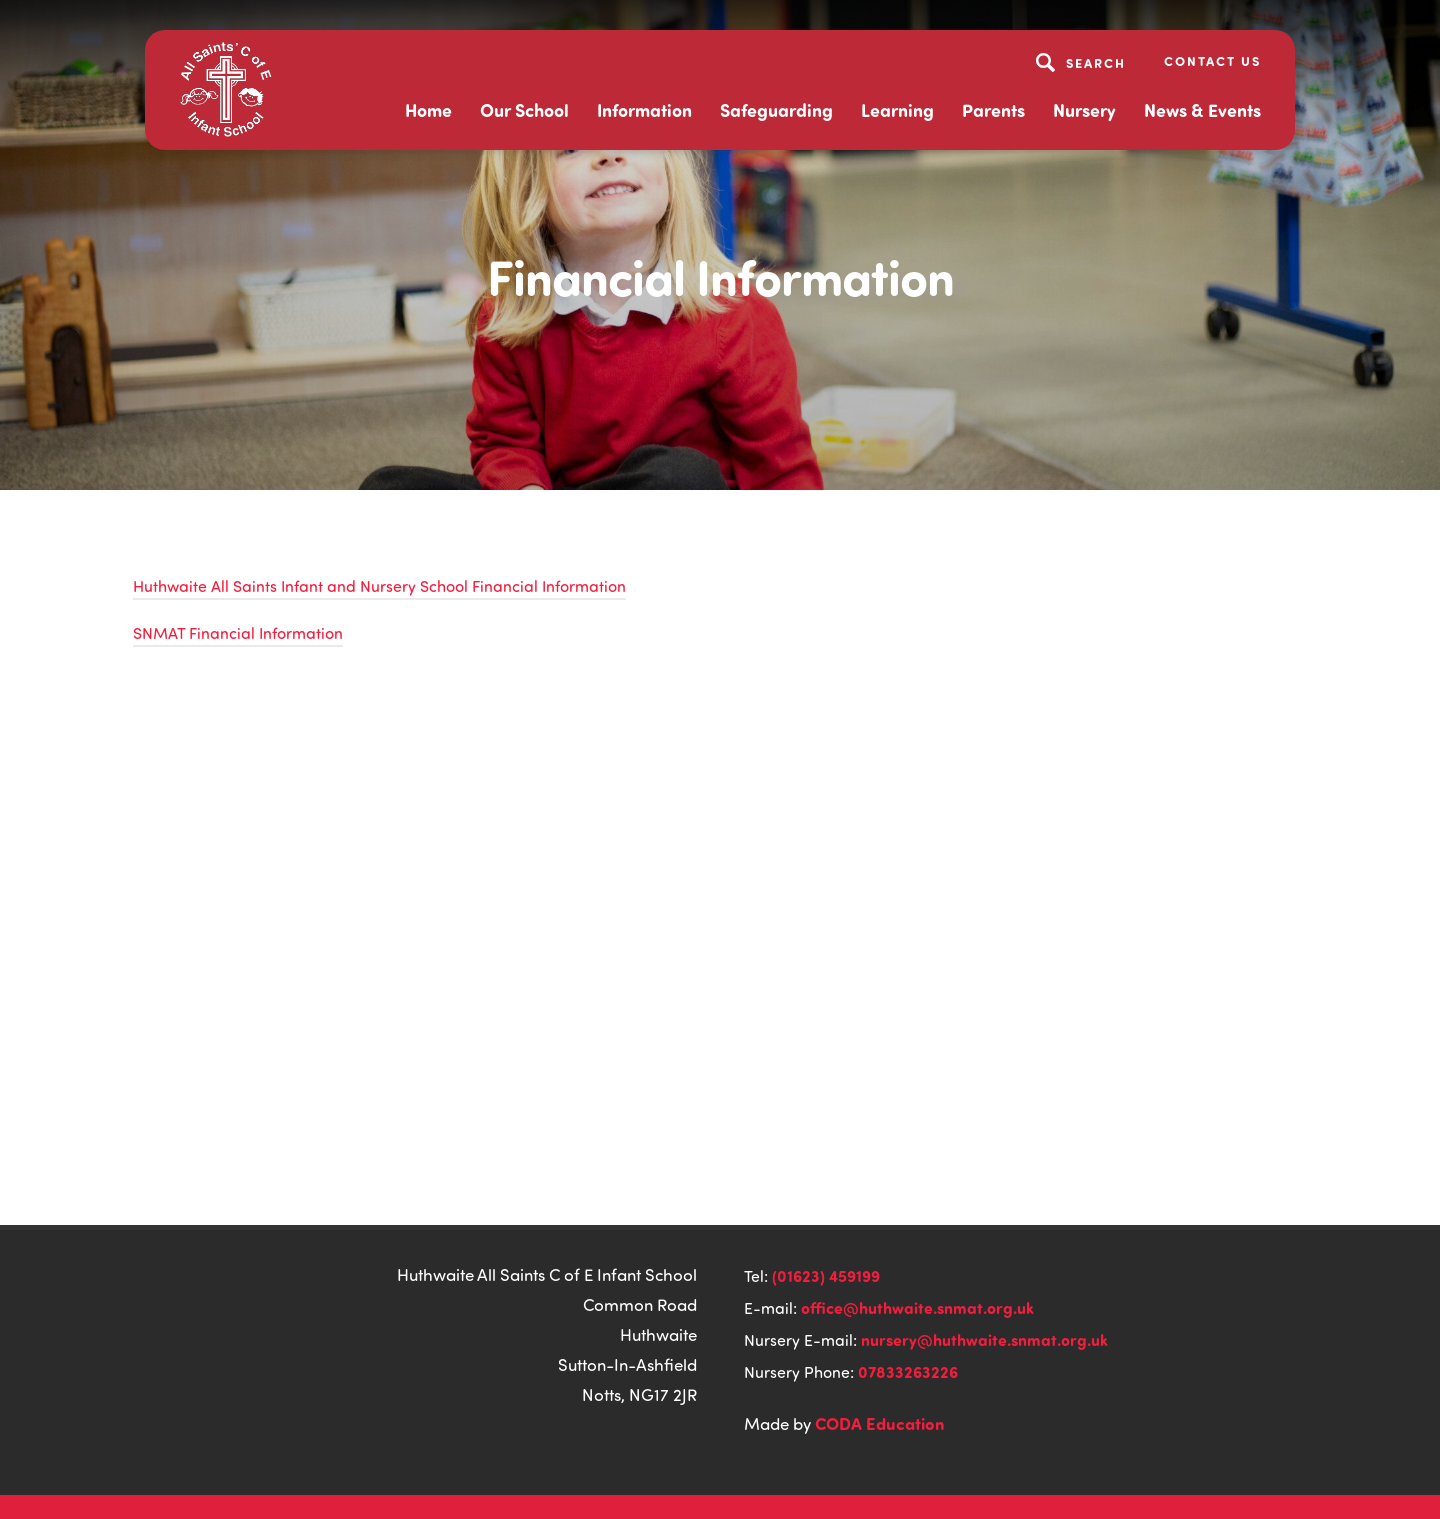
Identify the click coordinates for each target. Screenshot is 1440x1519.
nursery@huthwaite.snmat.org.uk (984, 1339)
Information (644, 110)
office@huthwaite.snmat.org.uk (917, 1307)
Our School (524, 110)
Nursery (1084, 110)
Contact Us (1212, 60)
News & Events (1202, 110)
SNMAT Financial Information (238, 633)
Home (428, 110)
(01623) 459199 (826, 1275)
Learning (897, 110)
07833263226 (908, 1371)
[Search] (1083, 62)
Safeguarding (776, 110)
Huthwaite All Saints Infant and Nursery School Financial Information (379, 586)
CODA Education (880, 1423)
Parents (993, 110)
